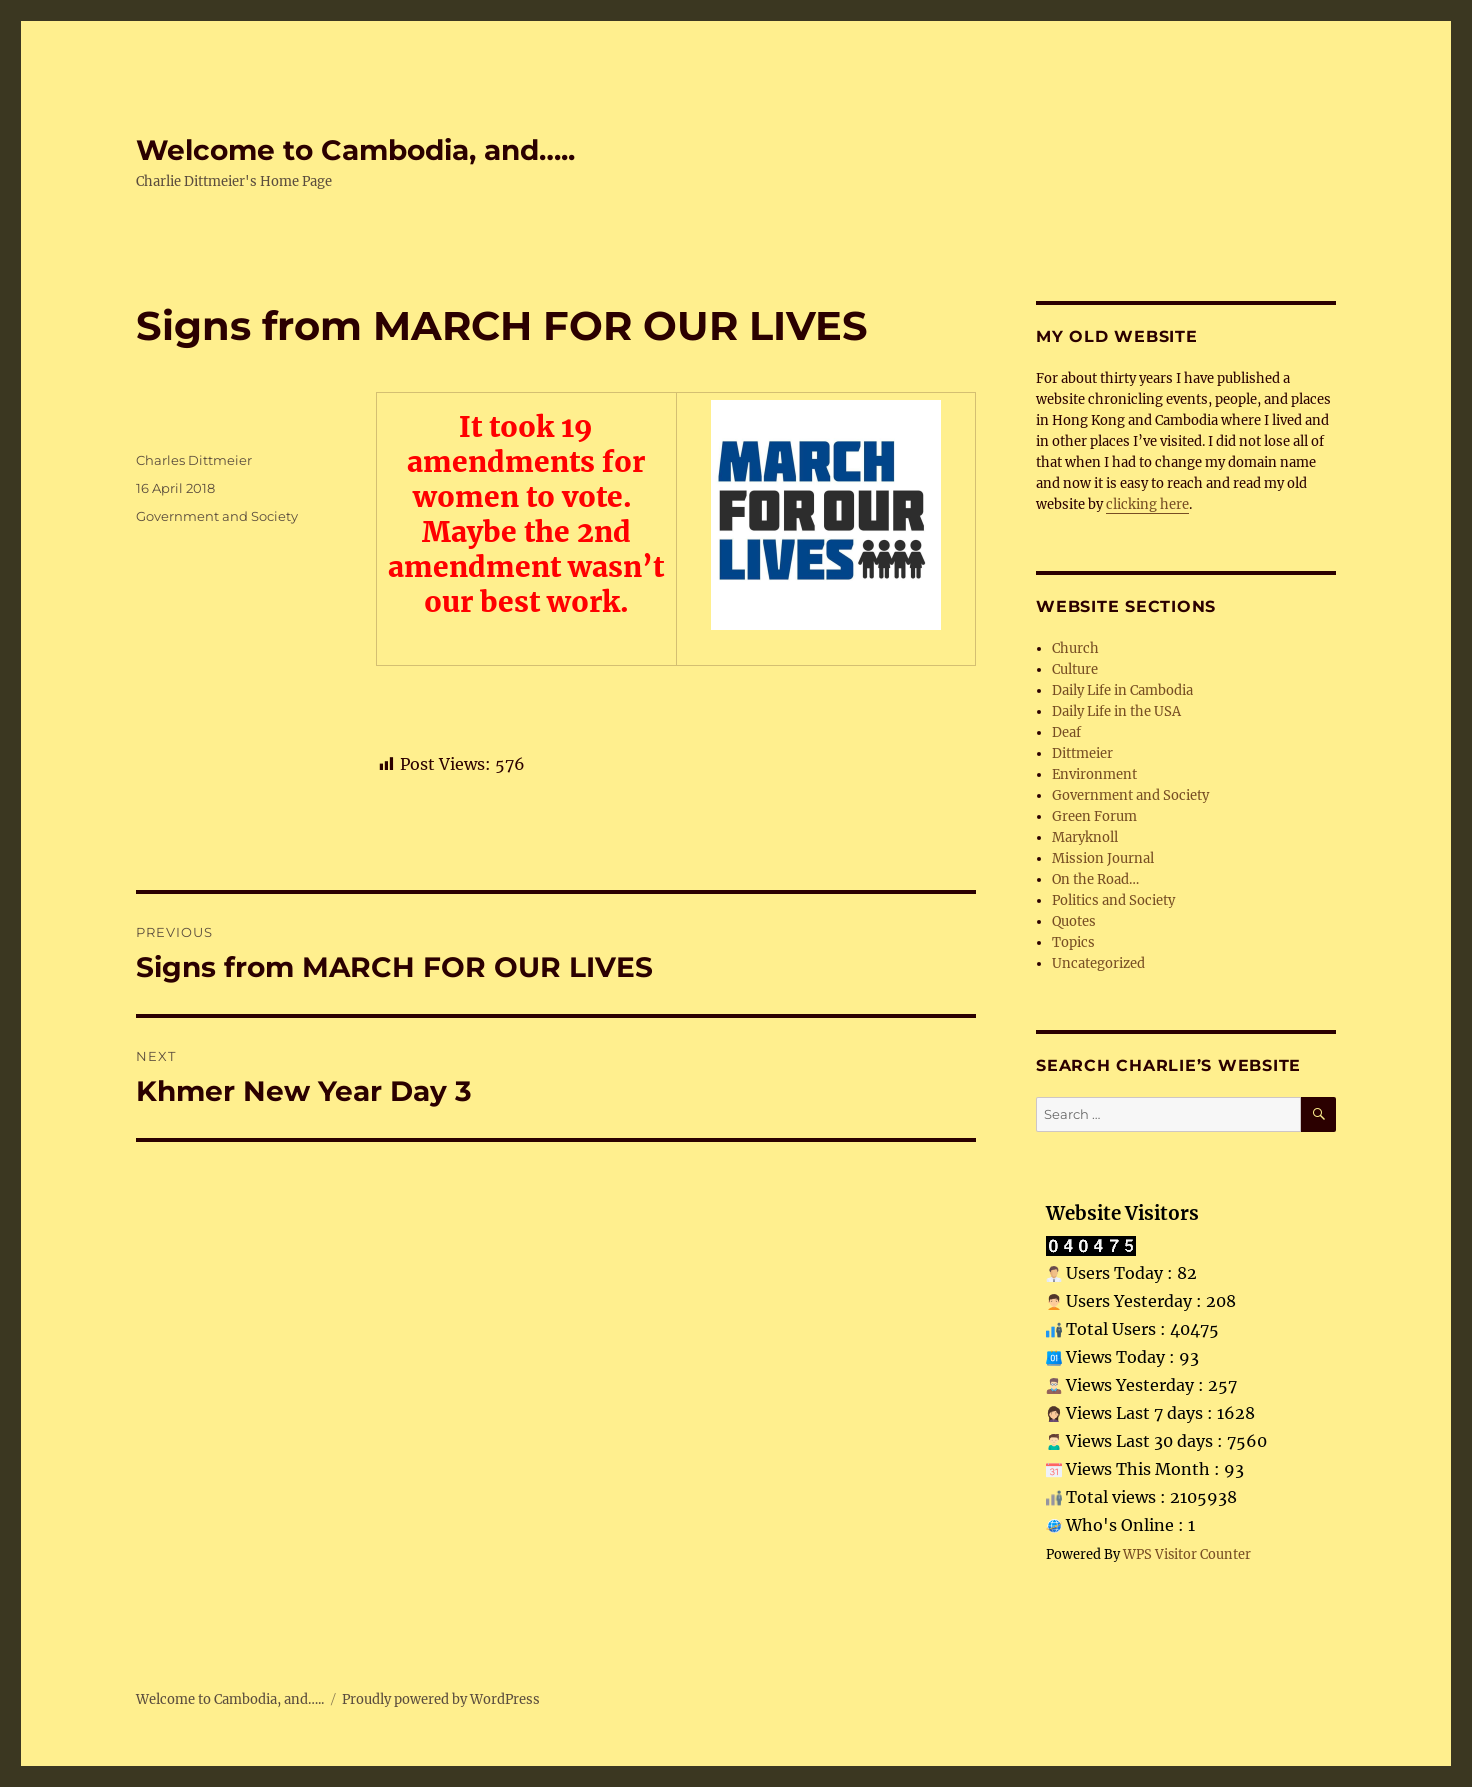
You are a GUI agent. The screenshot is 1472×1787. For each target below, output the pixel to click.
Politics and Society (1113, 900)
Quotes (1074, 921)
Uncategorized (1098, 963)
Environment (1094, 774)
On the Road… (1095, 879)
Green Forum (1094, 816)
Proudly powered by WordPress (441, 1699)
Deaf (1066, 732)
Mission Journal (1103, 858)
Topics (1073, 942)
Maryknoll (1085, 837)
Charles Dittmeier (194, 460)
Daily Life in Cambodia (1122, 690)
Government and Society (217, 516)
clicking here (1147, 504)
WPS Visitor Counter (1187, 1554)
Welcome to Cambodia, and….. (355, 150)
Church (1075, 648)
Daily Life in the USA (1116, 711)
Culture (1075, 669)
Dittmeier (1082, 753)
